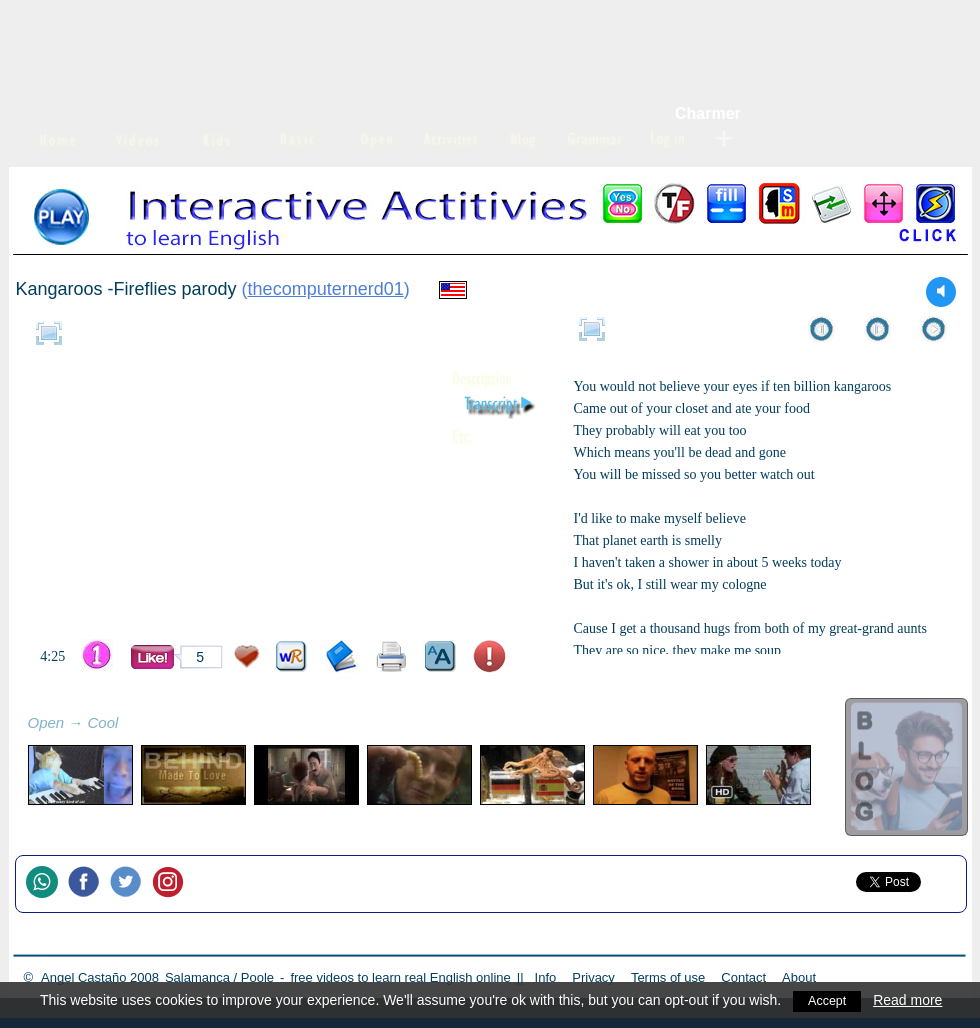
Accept (829, 1000)
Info (546, 977)
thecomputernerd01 (326, 289)
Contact (743, 977)
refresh (140, 725)
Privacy (593, 977)
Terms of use (668, 977)
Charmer (708, 113)
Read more (912, 1000)
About (799, 977)
